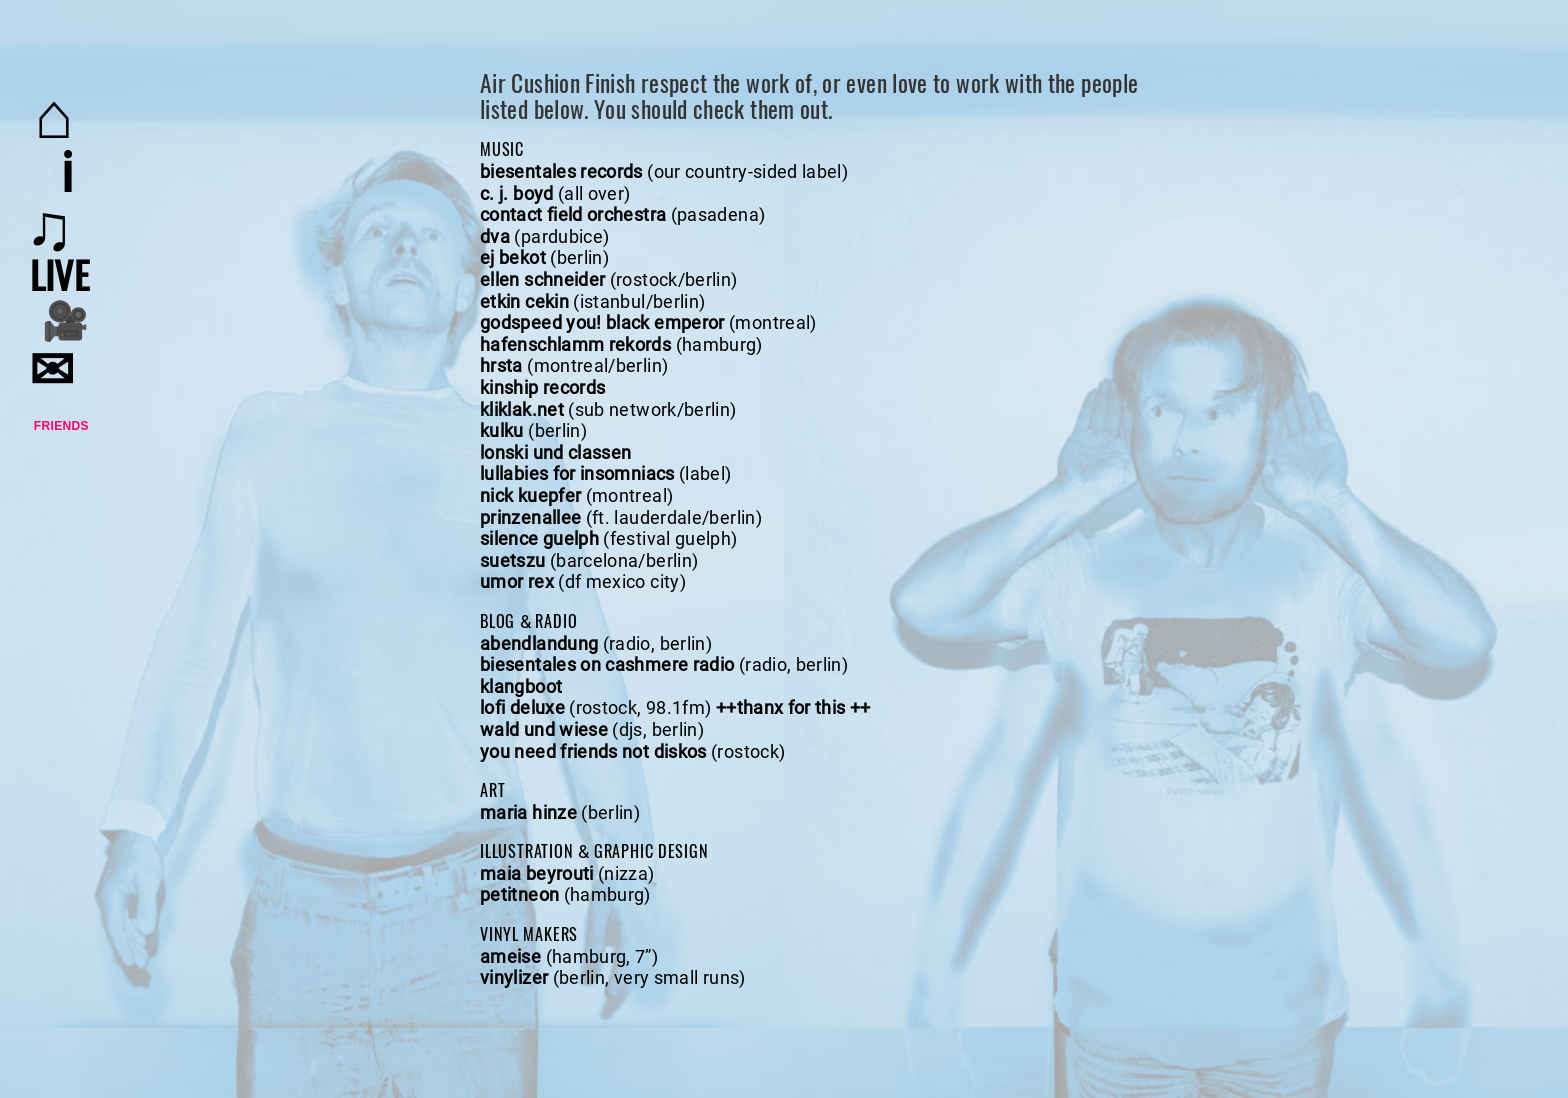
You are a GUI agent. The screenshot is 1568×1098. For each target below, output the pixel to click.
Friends (61, 426)
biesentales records (561, 171)
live (59, 274)
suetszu (513, 560)
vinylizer (514, 977)
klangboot (521, 686)
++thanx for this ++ (793, 707)
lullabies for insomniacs (577, 473)
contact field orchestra (573, 214)
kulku (502, 430)
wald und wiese (544, 729)
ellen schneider (542, 279)
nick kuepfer (530, 495)
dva (495, 236)
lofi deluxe (522, 707)
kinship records (542, 387)
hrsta (501, 365)
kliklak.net (522, 409)
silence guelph (539, 538)
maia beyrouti (537, 873)
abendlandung (539, 643)
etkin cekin (524, 301)
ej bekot (513, 257)
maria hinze (528, 812)
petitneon (519, 894)
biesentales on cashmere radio (607, 664)
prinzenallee (530, 517)
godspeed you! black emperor (602, 322)
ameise (510, 956)
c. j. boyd (517, 193)
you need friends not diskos (593, 751)
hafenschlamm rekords (575, 344)
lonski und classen (555, 452)
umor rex (517, 581)
